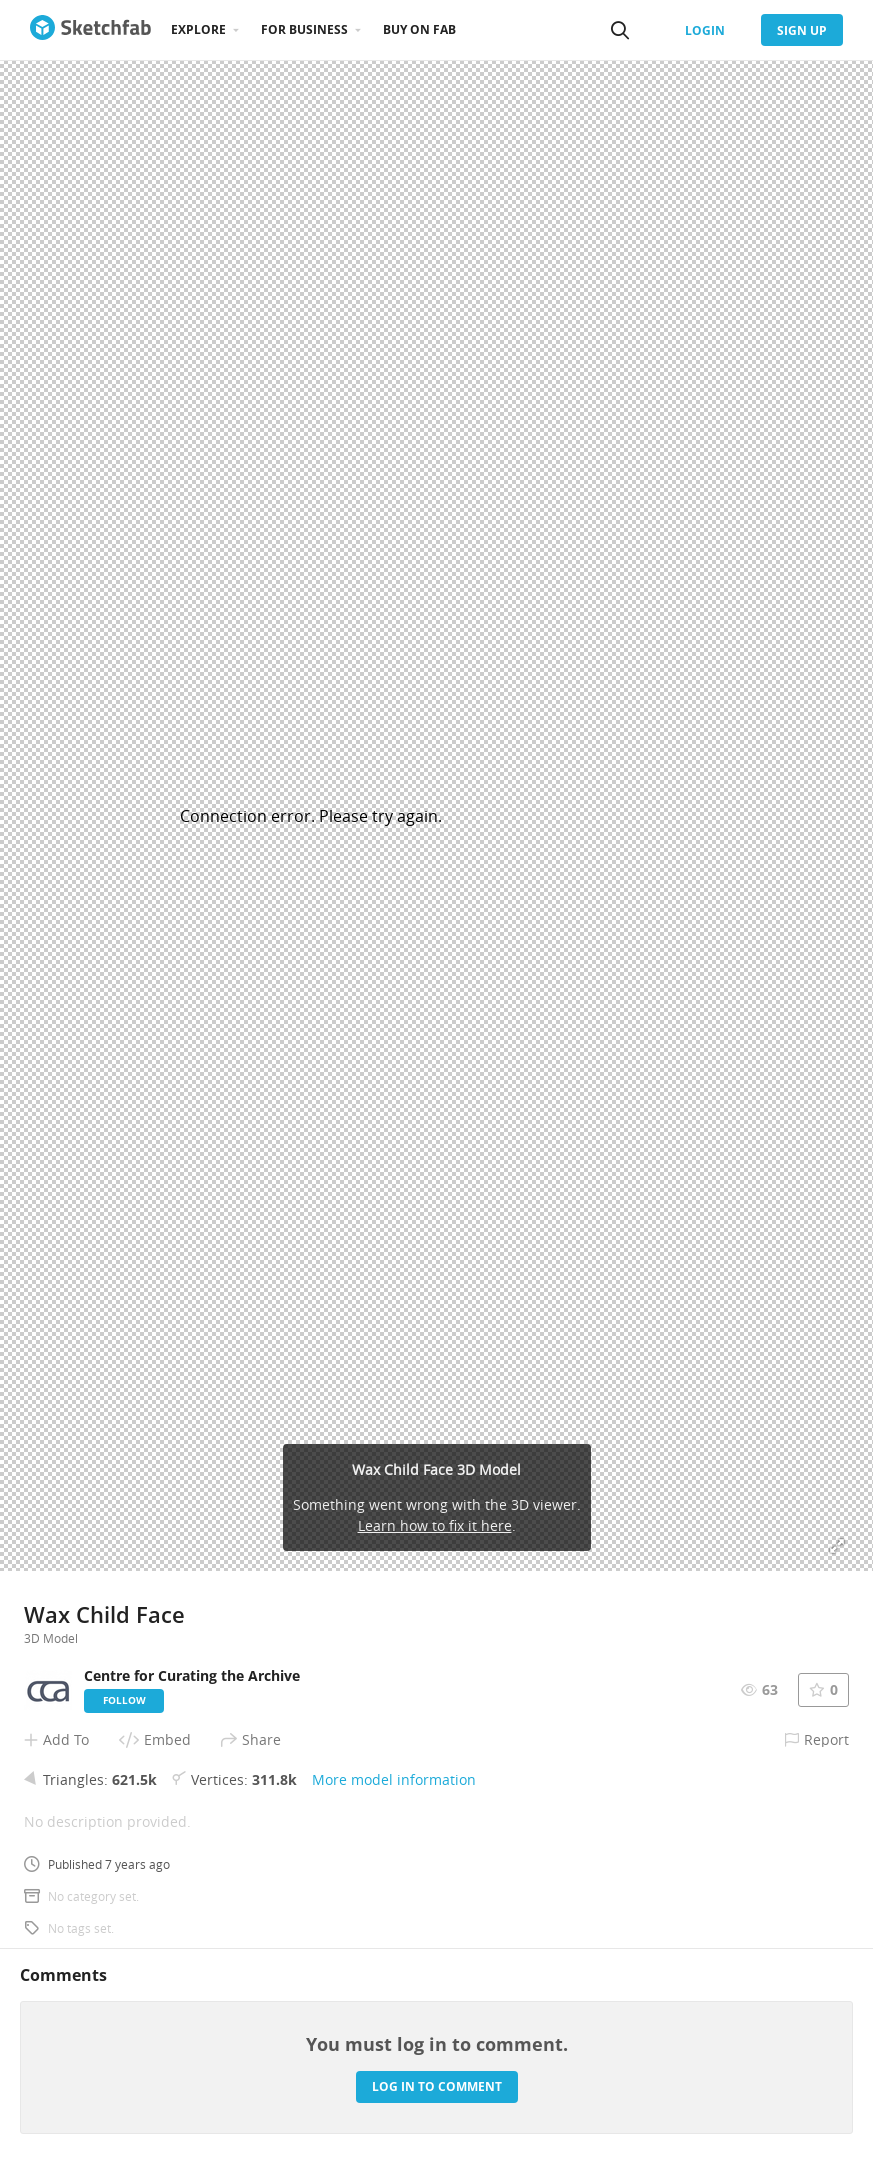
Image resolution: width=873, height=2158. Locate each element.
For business (304, 29)
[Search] (620, 30)
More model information (394, 1779)
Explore (198, 29)
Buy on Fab (419, 29)
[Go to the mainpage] (90, 30)
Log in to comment (437, 2086)
